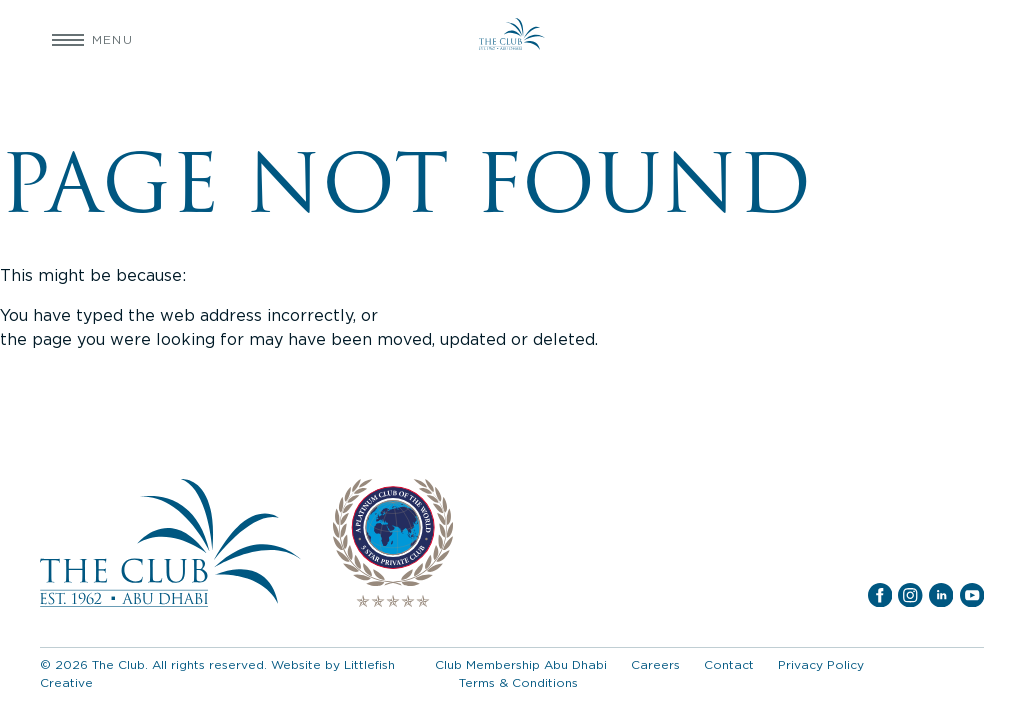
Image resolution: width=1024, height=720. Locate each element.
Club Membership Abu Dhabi (521, 664)
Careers (655, 664)
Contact (729, 664)
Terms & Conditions (518, 682)
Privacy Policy (821, 664)
